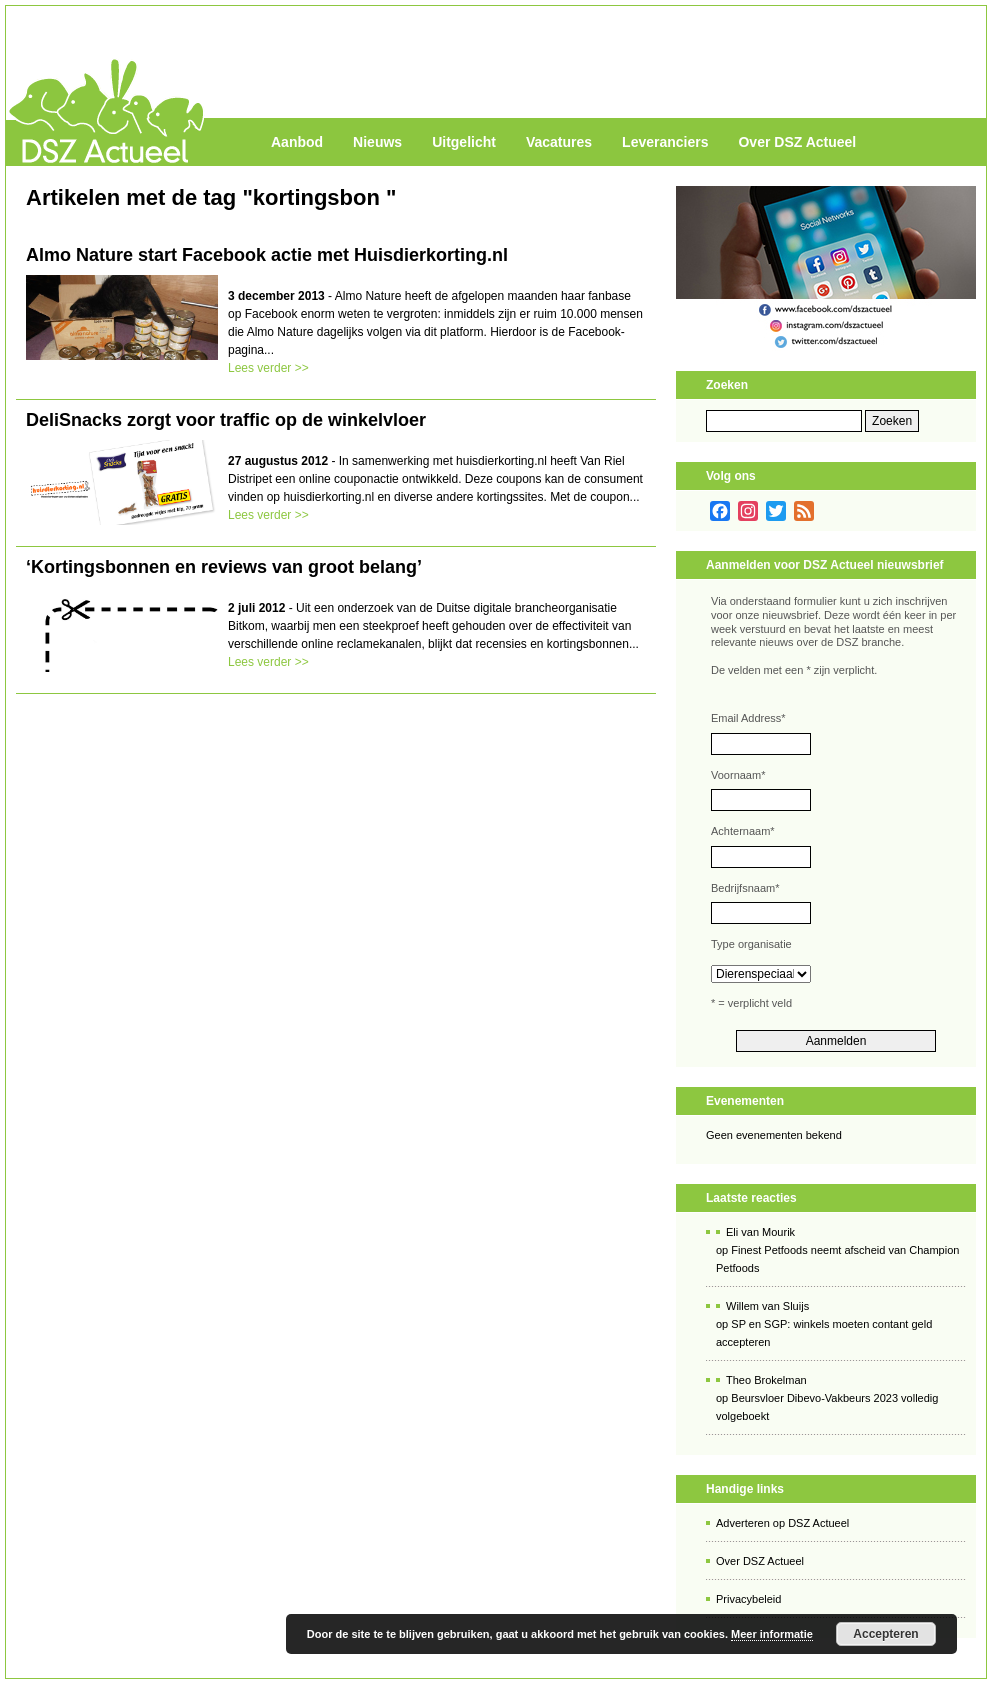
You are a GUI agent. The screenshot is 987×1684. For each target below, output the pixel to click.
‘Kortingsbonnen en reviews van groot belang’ (224, 567)
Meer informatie (772, 1634)
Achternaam (743, 831)
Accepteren (885, 1634)
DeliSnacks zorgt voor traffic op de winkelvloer (226, 420)
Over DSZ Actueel (797, 142)
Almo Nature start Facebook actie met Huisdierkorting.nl (267, 255)
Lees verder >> (268, 368)
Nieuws (377, 142)
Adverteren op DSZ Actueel (782, 1523)
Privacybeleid (748, 1599)
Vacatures (559, 142)
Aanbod (297, 142)
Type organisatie (751, 944)
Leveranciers (665, 142)
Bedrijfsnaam (745, 888)
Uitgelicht (464, 142)
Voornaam (738, 775)
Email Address (748, 718)
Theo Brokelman (766, 1380)
